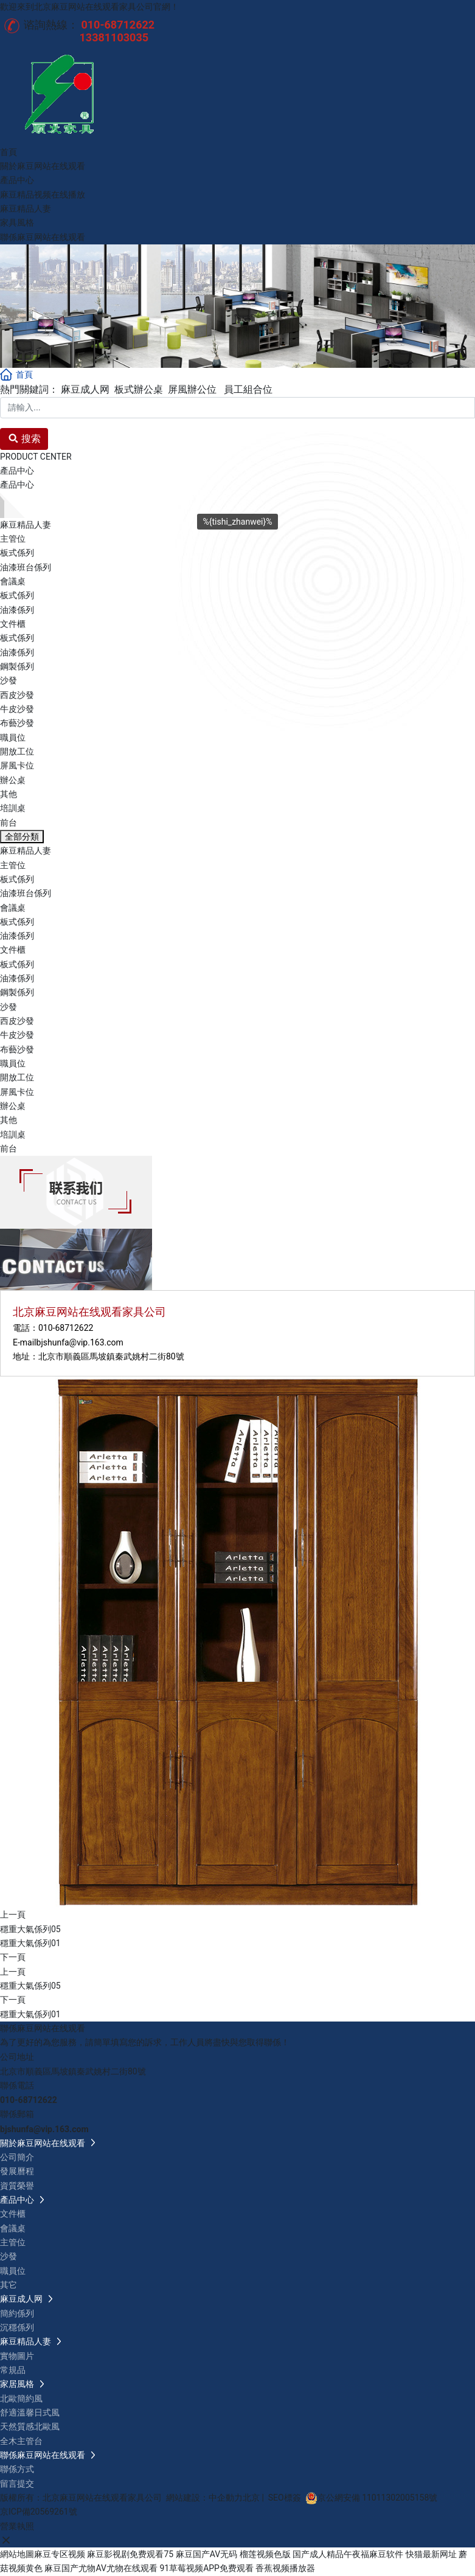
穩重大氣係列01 (30, 1943)
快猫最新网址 (431, 2554)
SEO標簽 (284, 2497)
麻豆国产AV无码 (206, 2554)
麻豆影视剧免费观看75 (130, 2554)
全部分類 (22, 836)
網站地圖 (17, 2554)
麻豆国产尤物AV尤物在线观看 (100, 2568)
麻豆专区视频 (59, 2554)
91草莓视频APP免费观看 (206, 2568)
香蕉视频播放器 (285, 2568)
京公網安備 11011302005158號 (377, 2497)
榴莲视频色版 (265, 2554)
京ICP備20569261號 (38, 2511)
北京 (251, 2497)
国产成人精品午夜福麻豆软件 (348, 2554)
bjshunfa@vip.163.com (79, 1342)
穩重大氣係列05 (30, 1929)
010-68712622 (65, 1328)
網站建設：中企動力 (204, 2497)
